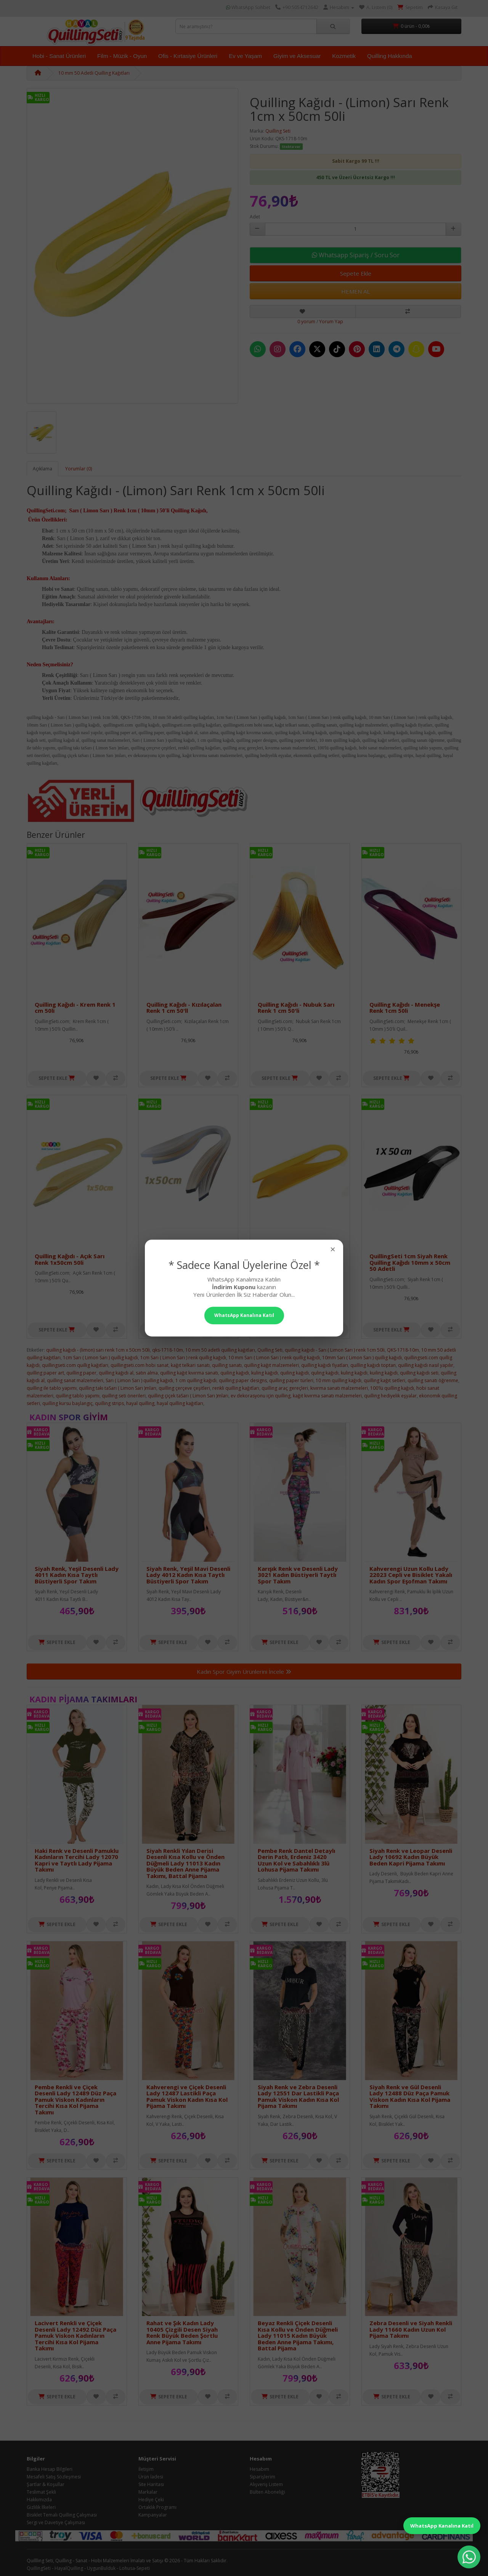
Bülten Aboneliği (267, 2492)
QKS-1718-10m (403, 1350)
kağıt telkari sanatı (190, 1365)
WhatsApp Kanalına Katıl (442, 2525)
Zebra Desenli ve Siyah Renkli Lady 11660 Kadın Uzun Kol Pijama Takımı (410, 2329)
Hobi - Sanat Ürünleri (59, 56)
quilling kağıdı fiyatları (324, 1365)
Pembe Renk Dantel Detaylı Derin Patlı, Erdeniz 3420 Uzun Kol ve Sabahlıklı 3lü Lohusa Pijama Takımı (296, 1860)
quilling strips (109, 1403)
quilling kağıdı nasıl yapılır (425, 1365)
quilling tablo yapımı (78, 1395)
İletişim (146, 2469)
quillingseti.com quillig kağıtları (75, 1365)
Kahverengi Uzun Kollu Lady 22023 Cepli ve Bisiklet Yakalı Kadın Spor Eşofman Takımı (410, 1575)
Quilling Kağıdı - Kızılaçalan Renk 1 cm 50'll (184, 1008)
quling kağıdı (325, 1373)
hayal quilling (140, 1403)
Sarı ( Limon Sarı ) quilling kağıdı (139, 1380)
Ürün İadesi (150, 2476)
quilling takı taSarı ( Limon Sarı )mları (117, 1388)
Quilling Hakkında (389, 56)
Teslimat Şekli (41, 2492)
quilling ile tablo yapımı (52, 1388)
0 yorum (306, 321)
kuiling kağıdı (384, 1373)
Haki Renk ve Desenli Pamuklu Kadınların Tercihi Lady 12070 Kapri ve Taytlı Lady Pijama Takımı (77, 1860)
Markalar (147, 2492)
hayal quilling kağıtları (180, 1403)
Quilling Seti (278, 131)
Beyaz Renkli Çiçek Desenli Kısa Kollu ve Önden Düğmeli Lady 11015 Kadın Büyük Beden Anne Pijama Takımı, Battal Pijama (298, 2335)
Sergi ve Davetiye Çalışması (56, 2522)
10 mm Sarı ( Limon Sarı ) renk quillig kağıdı (274, 1357)
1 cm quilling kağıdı (196, 1380)
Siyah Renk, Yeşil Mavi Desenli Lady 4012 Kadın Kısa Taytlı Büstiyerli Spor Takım (188, 1575)
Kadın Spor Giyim (68, 1417)
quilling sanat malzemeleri (75, 1380)
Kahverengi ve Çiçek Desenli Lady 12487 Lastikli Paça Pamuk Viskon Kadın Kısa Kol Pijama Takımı (187, 2096)
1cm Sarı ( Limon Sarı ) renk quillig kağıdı (183, 1357)
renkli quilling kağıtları (235, 1388)
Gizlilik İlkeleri (41, 2507)
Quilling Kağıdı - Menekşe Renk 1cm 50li (404, 1008)
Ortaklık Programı (157, 2507)
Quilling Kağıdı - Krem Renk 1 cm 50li (75, 1008)
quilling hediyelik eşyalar (390, 1395)
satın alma (147, 1373)
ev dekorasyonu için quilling (261, 1395)
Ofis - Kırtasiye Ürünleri (187, 56)
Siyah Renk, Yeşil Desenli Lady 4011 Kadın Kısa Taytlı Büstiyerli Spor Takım (77, 1575)
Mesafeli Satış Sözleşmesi (54, 2476)
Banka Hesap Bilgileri (49, 2469)
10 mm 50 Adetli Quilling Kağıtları (94, 73)
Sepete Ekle (355, 273)
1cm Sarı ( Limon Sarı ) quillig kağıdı (100, 1357)
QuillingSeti (39, 2568)
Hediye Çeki (151, 2499)
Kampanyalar (152, 2515)
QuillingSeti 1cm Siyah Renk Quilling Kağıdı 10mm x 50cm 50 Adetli (409, 1262)
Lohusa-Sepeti (134, 2568)
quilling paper (81, 1373)
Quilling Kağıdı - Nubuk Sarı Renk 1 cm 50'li (296, 1008)
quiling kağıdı (234, 1373)
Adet (255, 216)
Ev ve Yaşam (245, 56)
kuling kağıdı (264, 1373)
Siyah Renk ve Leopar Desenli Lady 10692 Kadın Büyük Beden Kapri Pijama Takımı (410, 1857)
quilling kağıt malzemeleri (271, 1365)
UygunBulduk (101, 2568)
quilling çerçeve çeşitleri (184, 1388)
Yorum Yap (331, 321)
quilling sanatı (227, 1365)
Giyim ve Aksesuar (297, 56)
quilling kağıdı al (116, 1373)
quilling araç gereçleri (285, 1388)
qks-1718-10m (167, 1350)
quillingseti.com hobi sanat (140, 1365)
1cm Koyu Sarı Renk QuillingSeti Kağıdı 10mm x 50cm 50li (295, 1262)
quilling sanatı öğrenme (433, 1380)
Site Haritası (151, 2484)
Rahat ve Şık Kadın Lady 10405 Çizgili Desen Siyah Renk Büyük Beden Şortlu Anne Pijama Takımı (182, 2332)
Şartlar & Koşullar (45, 2484)
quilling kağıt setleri (384, 1380)
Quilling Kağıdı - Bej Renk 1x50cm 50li (181, 1259)
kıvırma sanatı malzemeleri (339, 1388)
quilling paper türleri (291, 1380)
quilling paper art (45, 1373)
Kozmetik (344, 56)
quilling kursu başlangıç (67, 1403)
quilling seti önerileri (124, 1395)
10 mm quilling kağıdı (338, 1380)
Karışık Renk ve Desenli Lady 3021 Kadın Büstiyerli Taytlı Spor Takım (298, 1575)
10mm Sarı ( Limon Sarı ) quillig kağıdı (362, 1357)
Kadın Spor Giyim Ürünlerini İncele (244, 1671)
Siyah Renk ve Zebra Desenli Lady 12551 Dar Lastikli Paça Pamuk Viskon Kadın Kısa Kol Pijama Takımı (298, 2096)
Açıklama (42, 468)
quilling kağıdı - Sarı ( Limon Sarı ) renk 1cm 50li (335, 1350)
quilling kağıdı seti (419, 1373)
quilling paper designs (243, 1380)
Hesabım (259, 2469)
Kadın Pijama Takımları (83, 1699)
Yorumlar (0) (78, 468)
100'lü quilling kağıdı (392, 1388)
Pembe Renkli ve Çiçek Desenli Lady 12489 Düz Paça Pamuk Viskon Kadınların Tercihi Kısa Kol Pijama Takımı (75, 2099)
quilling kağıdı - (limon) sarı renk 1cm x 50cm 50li (98, 1350)
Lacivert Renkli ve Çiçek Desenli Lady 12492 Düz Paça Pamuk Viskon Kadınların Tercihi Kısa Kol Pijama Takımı (75, 2335)
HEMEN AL (355, 291)
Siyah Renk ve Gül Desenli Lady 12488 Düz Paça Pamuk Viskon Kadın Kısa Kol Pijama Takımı (409, 2096)
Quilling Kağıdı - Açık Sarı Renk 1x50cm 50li (69, 1259)
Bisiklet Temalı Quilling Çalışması (62, 2515)
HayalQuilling (69, 2568)
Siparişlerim (262, 2476)
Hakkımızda (39, 2499)
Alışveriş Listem (266, 2484)
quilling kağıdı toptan (373, 1365)
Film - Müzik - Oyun (122, 56)
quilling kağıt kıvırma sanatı (189, 1373)
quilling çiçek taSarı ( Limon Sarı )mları (188, 1395)
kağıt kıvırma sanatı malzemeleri (327, 1395)
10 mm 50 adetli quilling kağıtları (220, 1350)
